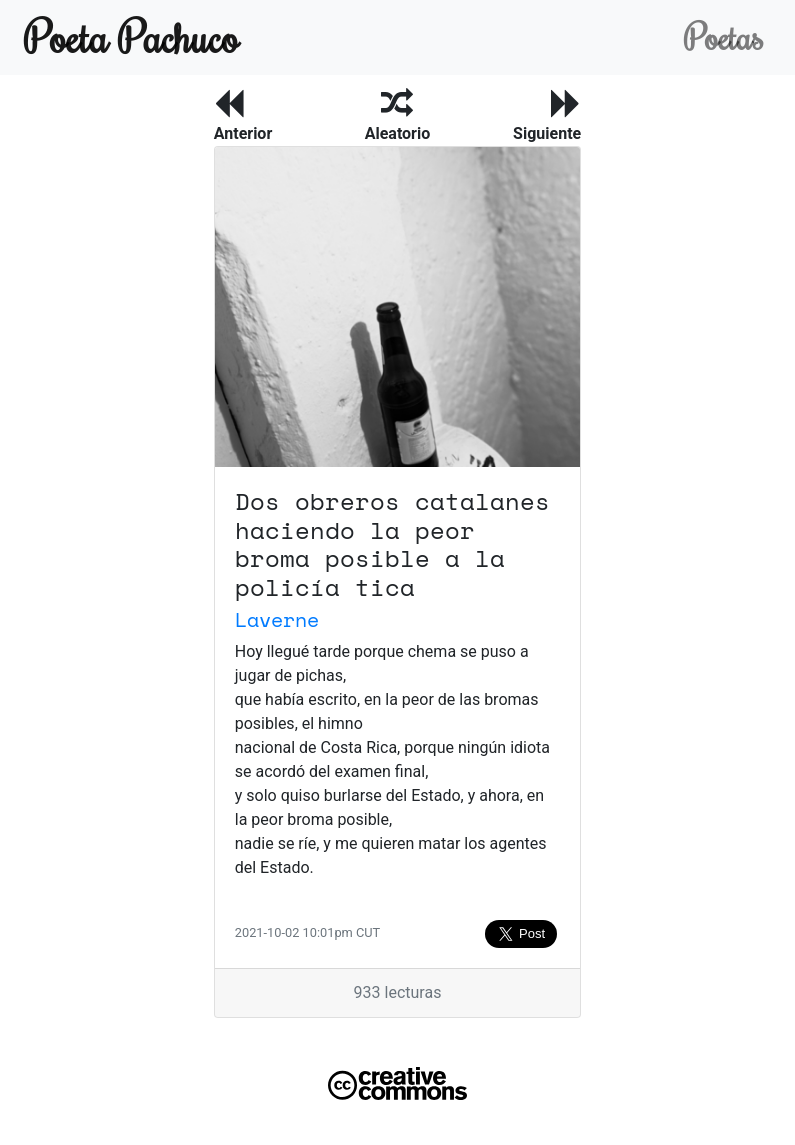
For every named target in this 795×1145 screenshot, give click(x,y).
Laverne (277, 619)
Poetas (723, 36)
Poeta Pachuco (131, 36)
